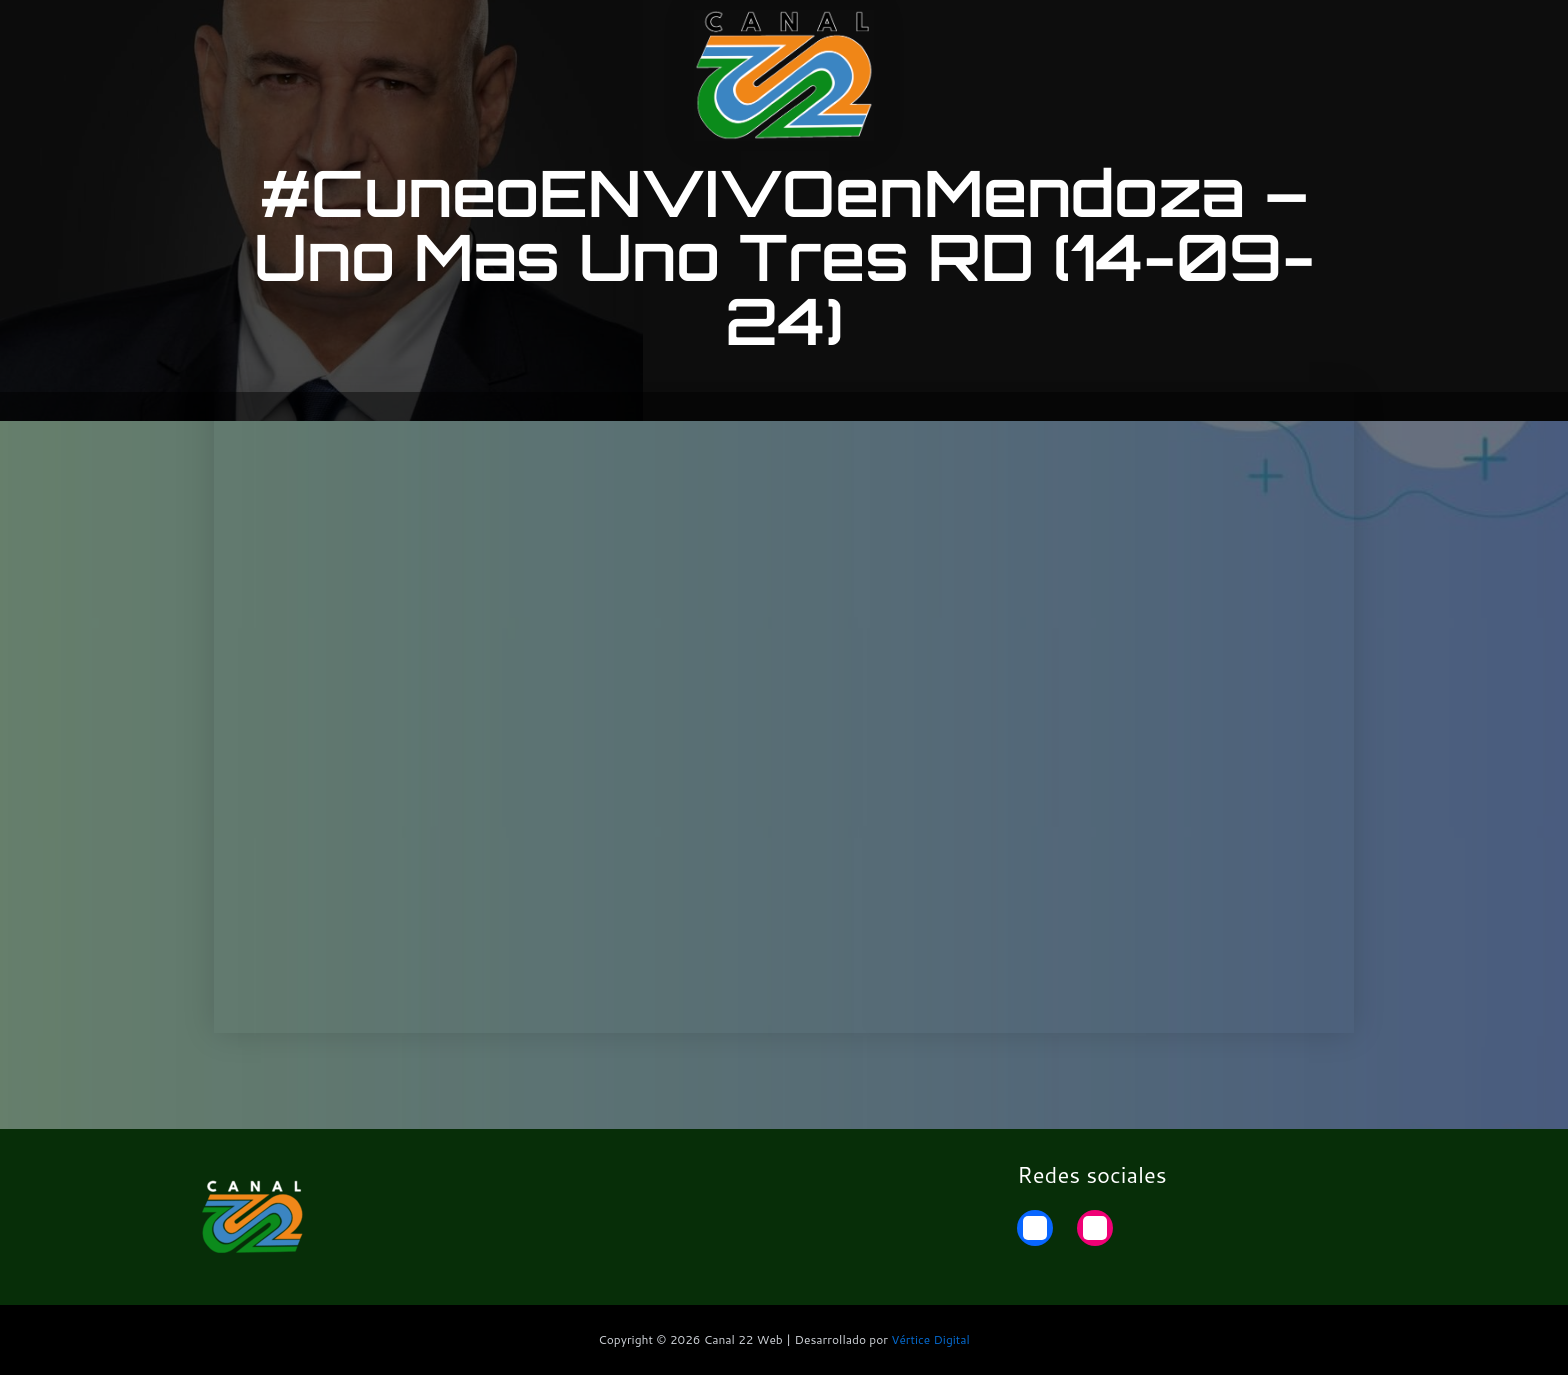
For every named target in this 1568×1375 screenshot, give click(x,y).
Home (1346, 32)
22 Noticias (1248, 32)
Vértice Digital (930, 1339)
